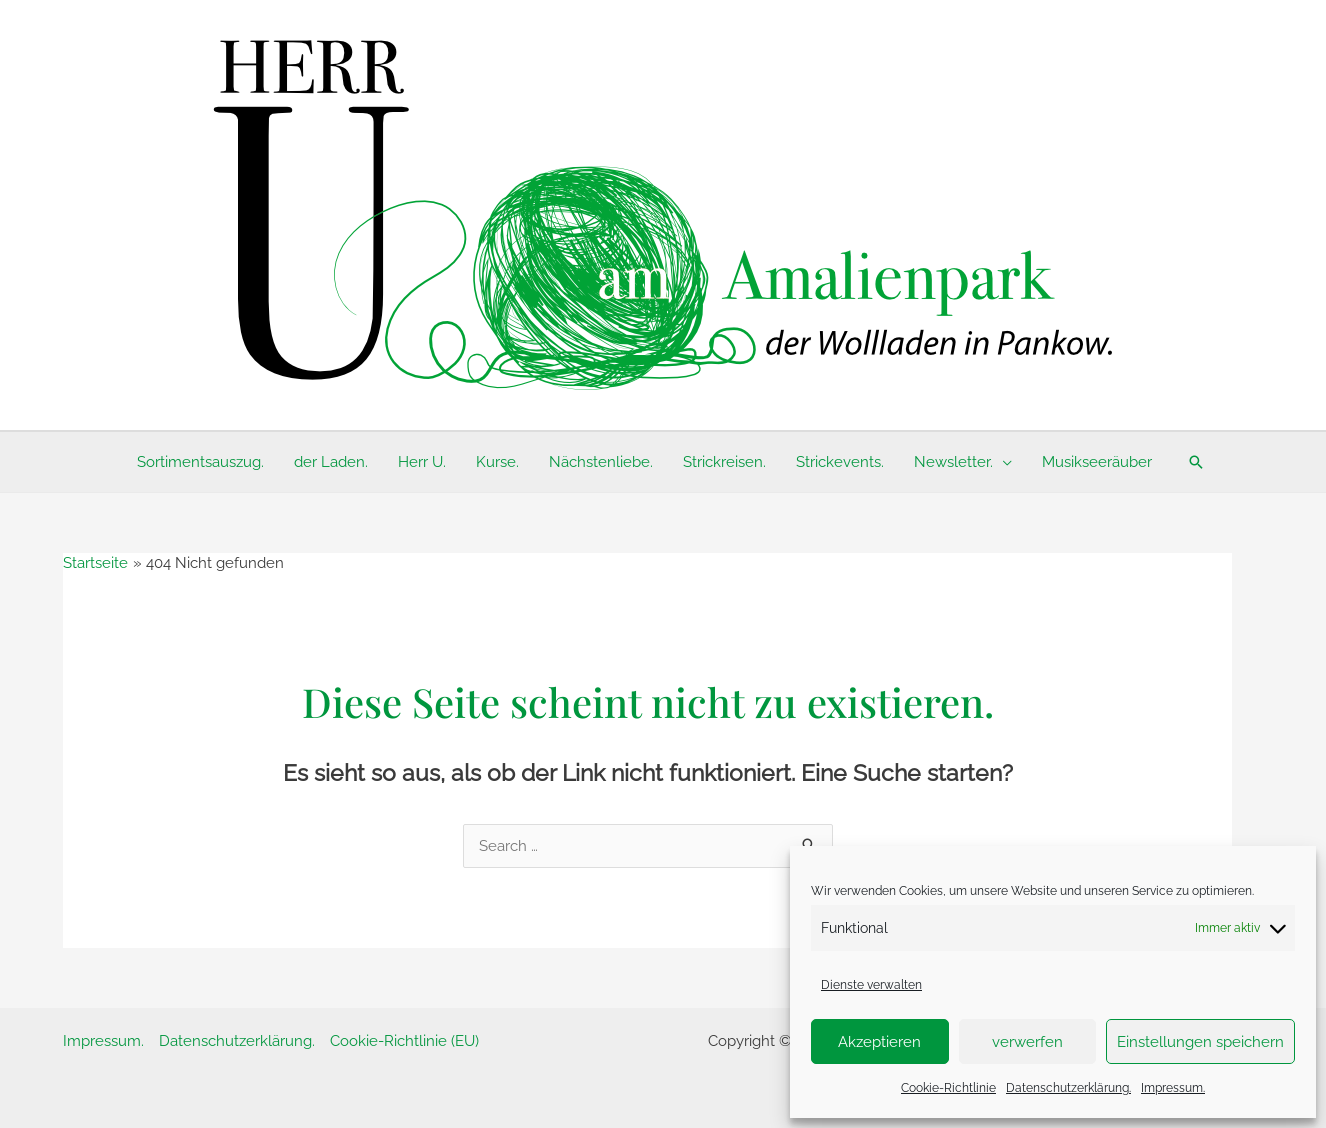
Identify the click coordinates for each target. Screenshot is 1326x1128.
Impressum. (1173, 1088)
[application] (1002, 462)
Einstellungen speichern (1200, 1042)
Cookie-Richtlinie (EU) (404, 1041)
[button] (1196, 462)
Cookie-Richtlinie (948, 1088)
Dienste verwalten (871, 985)
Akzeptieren (879, 1042)
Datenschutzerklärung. (1068, 1088)
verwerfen (1027, 1042)
